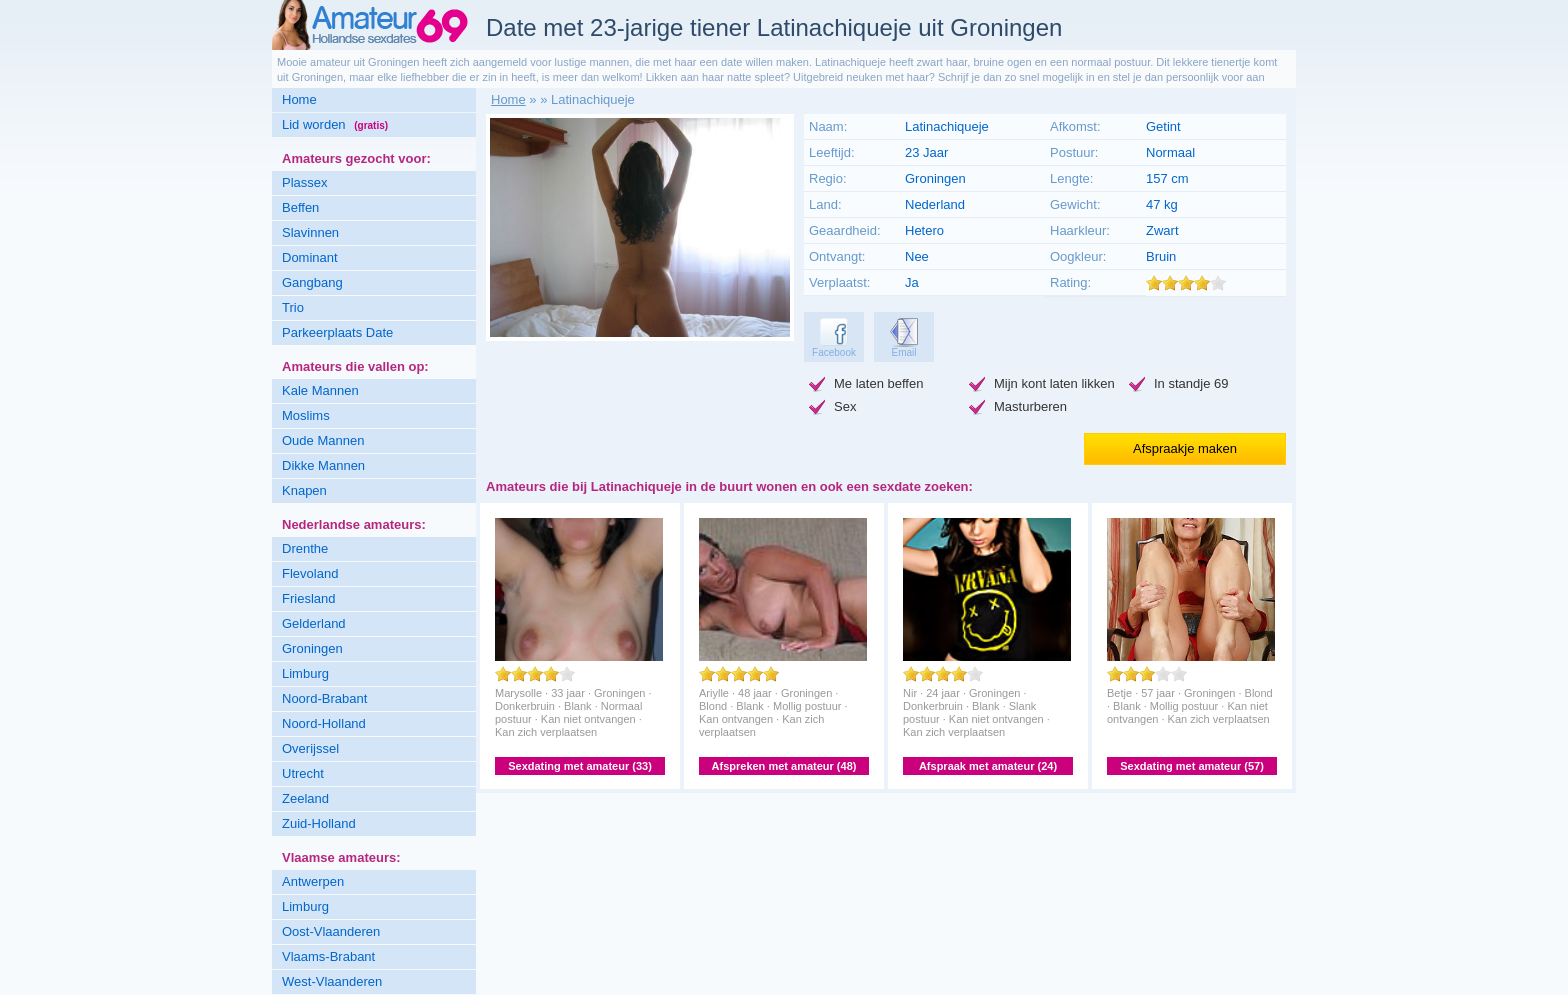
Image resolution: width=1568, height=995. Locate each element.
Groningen (312, 648)
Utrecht (303, 773)
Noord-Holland (324, 723)
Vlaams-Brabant (328, 956)
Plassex (305, 182)
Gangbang (312, 282)
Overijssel (310, 748)
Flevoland (310, 573)
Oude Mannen (323, 440)
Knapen (304, 490)
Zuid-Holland (319, 823)
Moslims (306, 415)
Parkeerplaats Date (337, 332)
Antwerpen (313, 881)
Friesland (308, 598)
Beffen (300, 207)
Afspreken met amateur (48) (784, 766)
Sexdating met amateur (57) (1192, 766)
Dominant (310, 257)
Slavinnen (310, 232)
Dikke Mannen (323, 465)
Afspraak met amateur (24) (988, 766)
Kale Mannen (320, 390)
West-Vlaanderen (332, 981)
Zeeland (305, 798)
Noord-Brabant (324, 698)
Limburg (305, 673)
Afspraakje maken (1185, 448)
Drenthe (305, 548)
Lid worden (335, 124)
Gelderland (314, 623)
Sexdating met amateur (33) (580, 766)
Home (299, 99)
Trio (293, 307)
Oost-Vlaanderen (331, 931)
